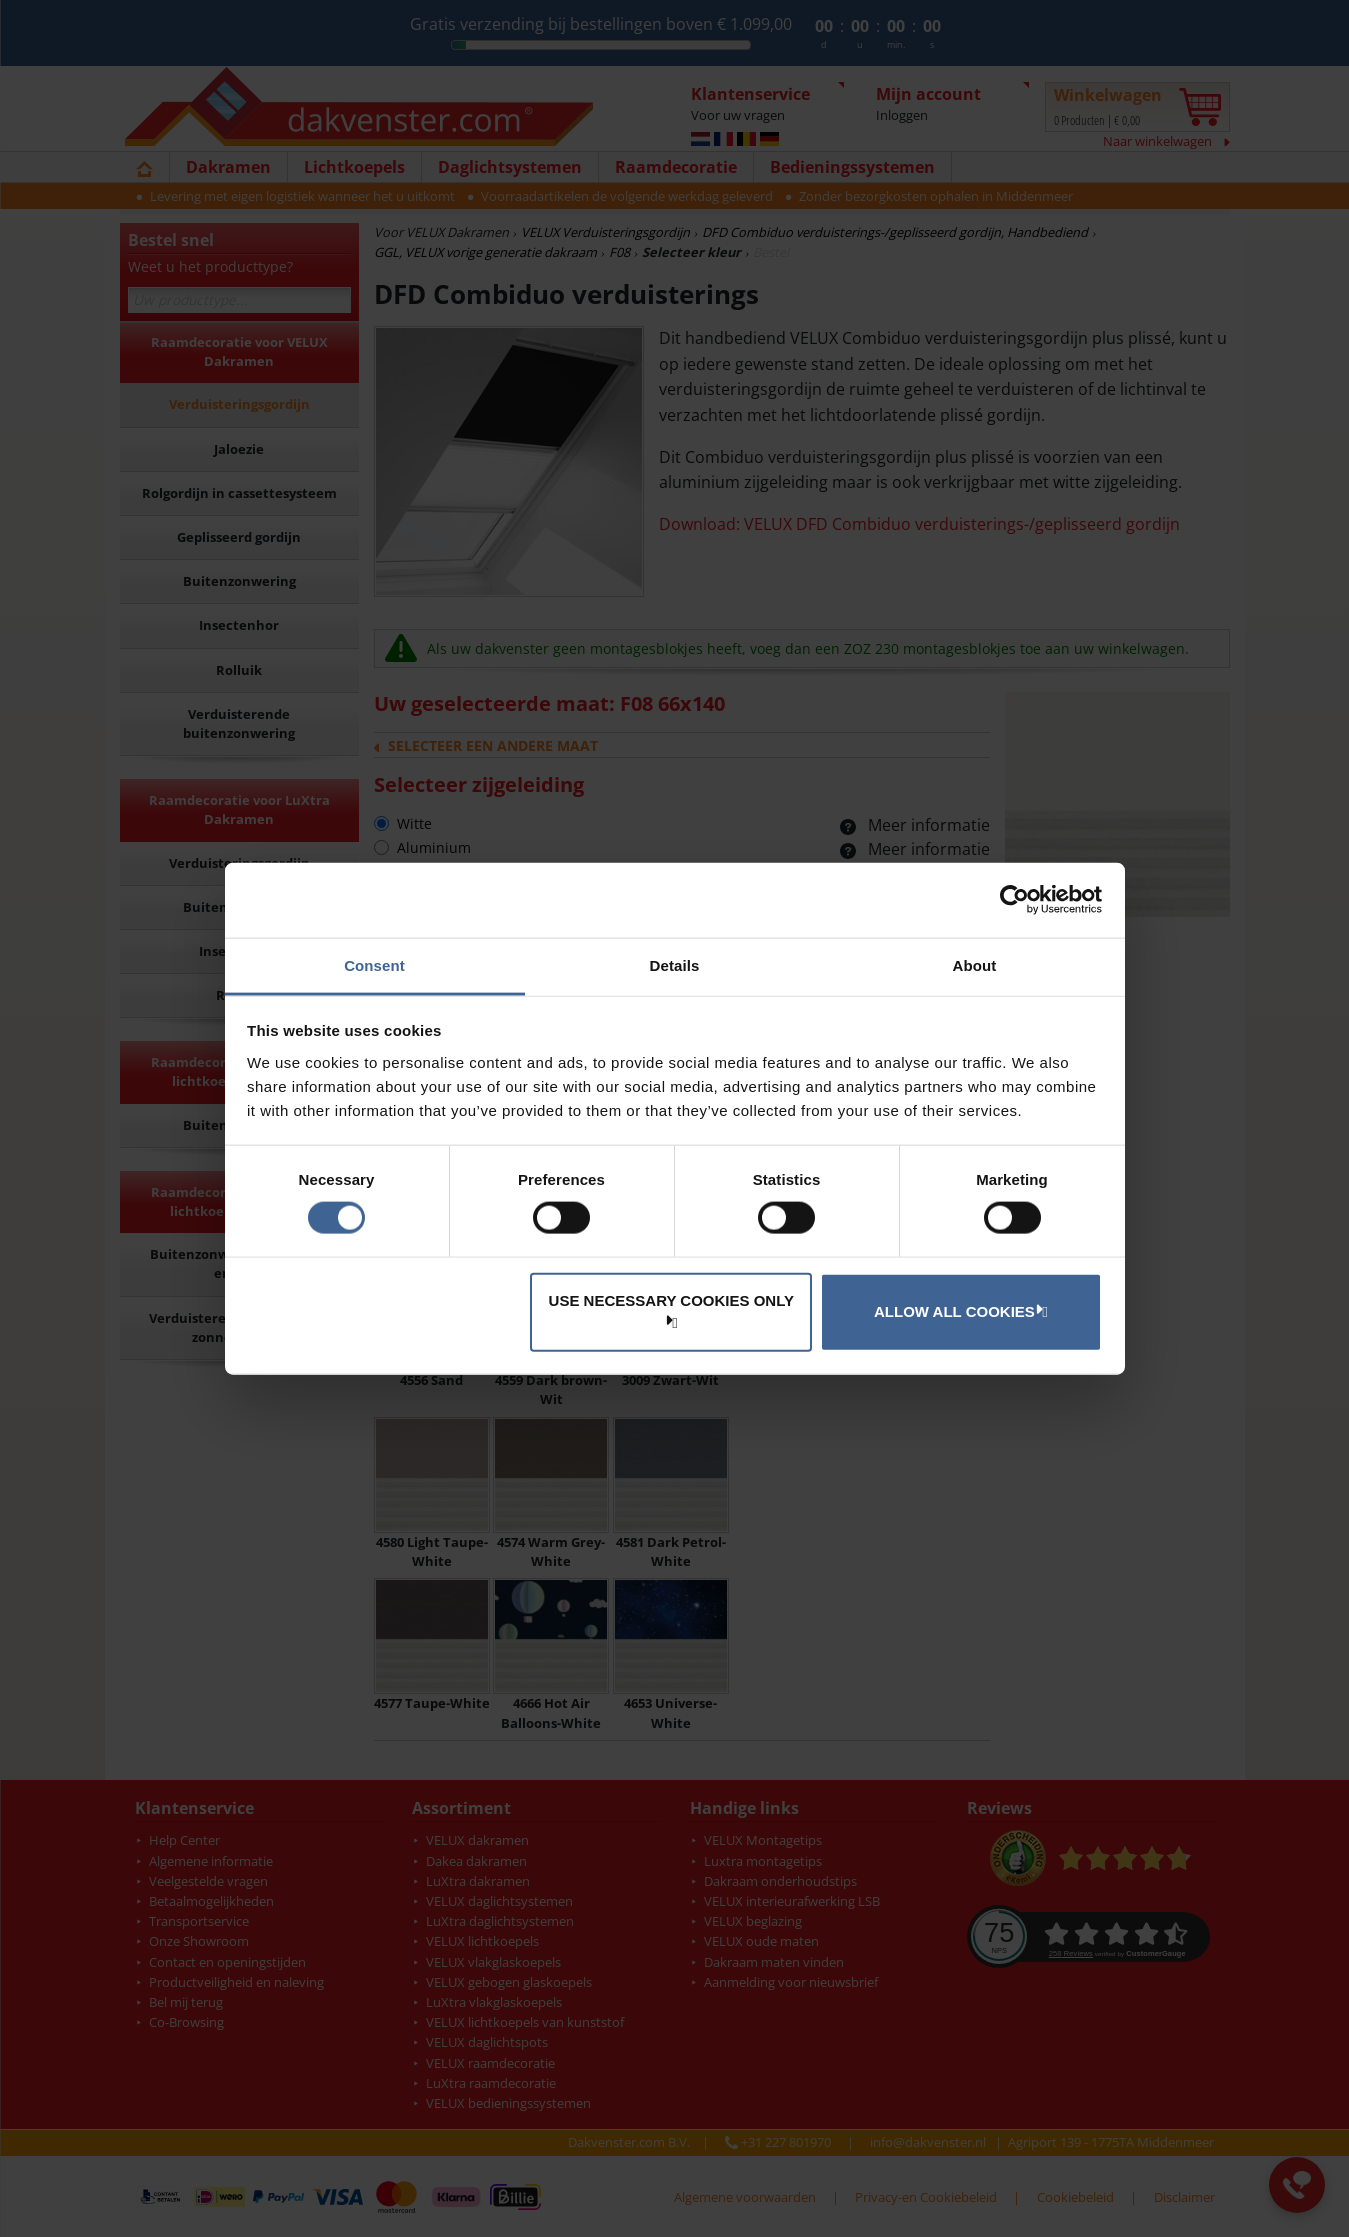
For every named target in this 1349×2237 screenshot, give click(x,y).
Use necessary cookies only (671, 1309)
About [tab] (975, 964)
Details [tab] (675, 964)
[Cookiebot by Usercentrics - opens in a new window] (1014, 900)
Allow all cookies (958, 1311)
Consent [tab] (374, 964)
